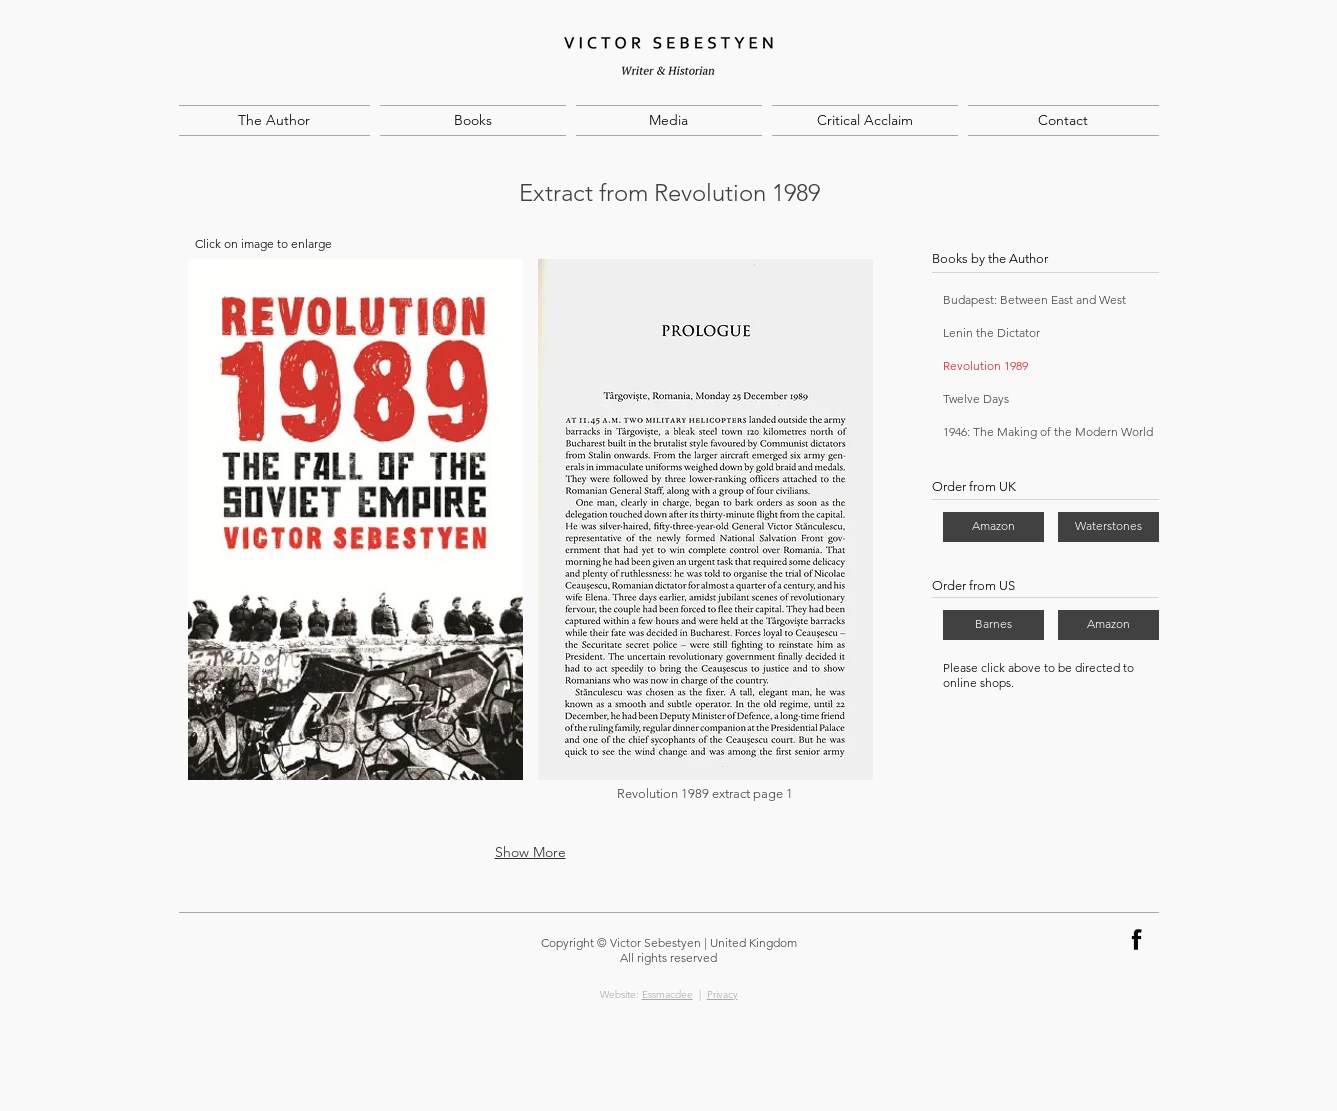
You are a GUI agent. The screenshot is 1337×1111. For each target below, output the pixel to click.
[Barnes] (993, 625)
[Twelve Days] (1027, 399)
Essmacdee (667, 994)
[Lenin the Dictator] (1049, 333)
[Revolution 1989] (1000, 366)
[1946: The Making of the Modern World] (1049, 432)
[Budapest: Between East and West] (1049, 300)
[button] (355, 543)
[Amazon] (993, 527)
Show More (530, 852)
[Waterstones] (1108, 527)
